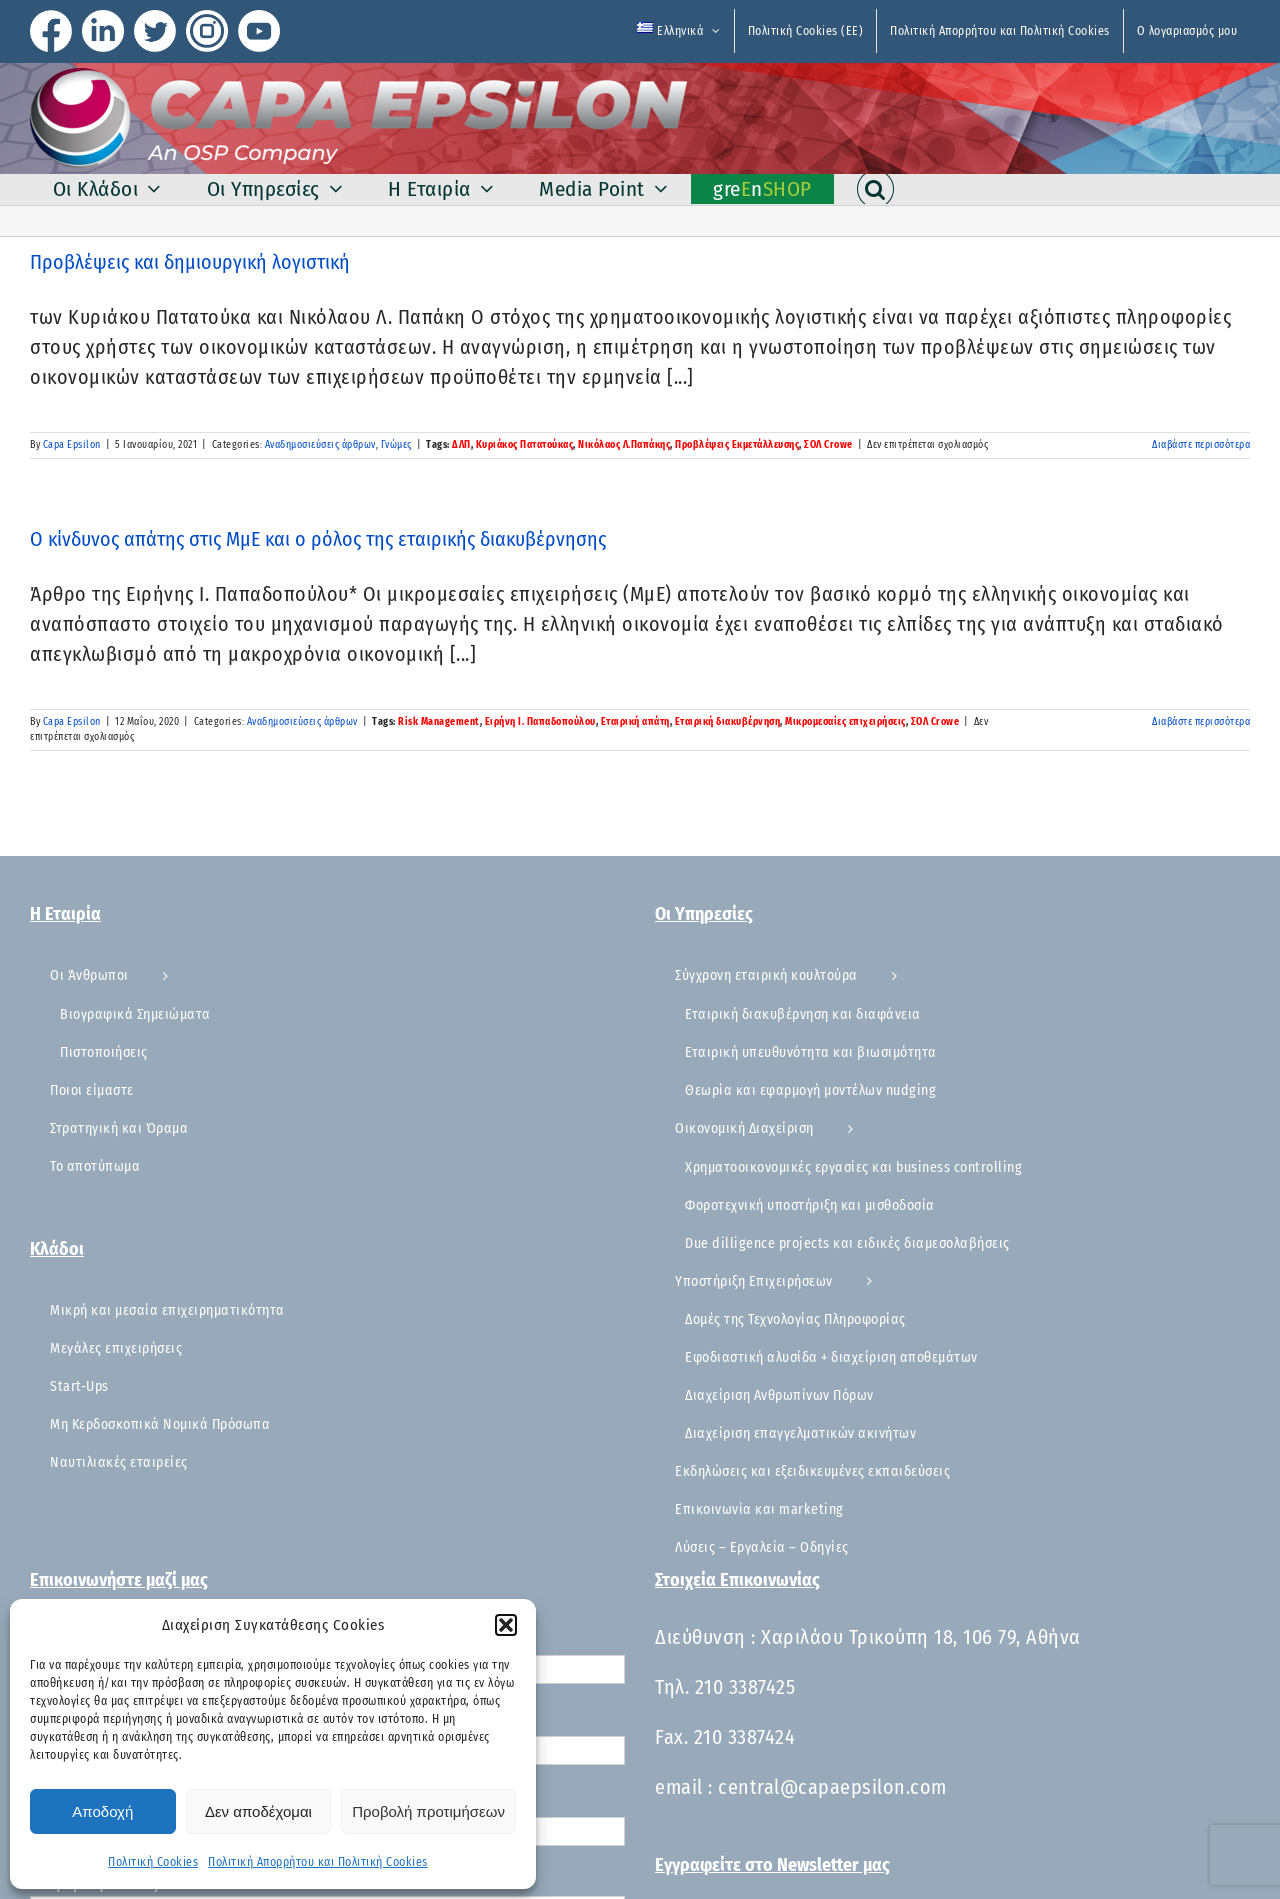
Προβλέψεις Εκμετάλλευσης (737, 445)
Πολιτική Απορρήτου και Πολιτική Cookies (318, 1862)
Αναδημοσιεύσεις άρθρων (320, 445)
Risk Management (439, 722)
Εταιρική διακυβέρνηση (728, 722)
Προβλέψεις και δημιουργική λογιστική (190, 262)
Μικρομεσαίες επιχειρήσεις (845, 722)
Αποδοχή (102, 1811)
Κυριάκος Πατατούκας (525, 445)
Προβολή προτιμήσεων (428, 1811)
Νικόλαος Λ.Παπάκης (624, 445)
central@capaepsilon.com (832, 1787)
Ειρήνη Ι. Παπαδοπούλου (540, 722)
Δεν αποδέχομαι (258, 1811)
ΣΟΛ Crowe (828, 445)
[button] (506, 1625)
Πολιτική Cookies (153, 1862)
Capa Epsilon (72, 445)
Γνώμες (396, 445)
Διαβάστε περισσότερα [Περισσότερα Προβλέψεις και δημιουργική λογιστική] (1201, 445)
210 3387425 (745, 1687)
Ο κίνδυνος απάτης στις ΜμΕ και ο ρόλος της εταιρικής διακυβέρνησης (318, 539)
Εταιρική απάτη (635, 722)
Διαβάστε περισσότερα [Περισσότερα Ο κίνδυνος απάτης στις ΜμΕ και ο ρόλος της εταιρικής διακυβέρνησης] (1201, 722)
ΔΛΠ (461, 445)
